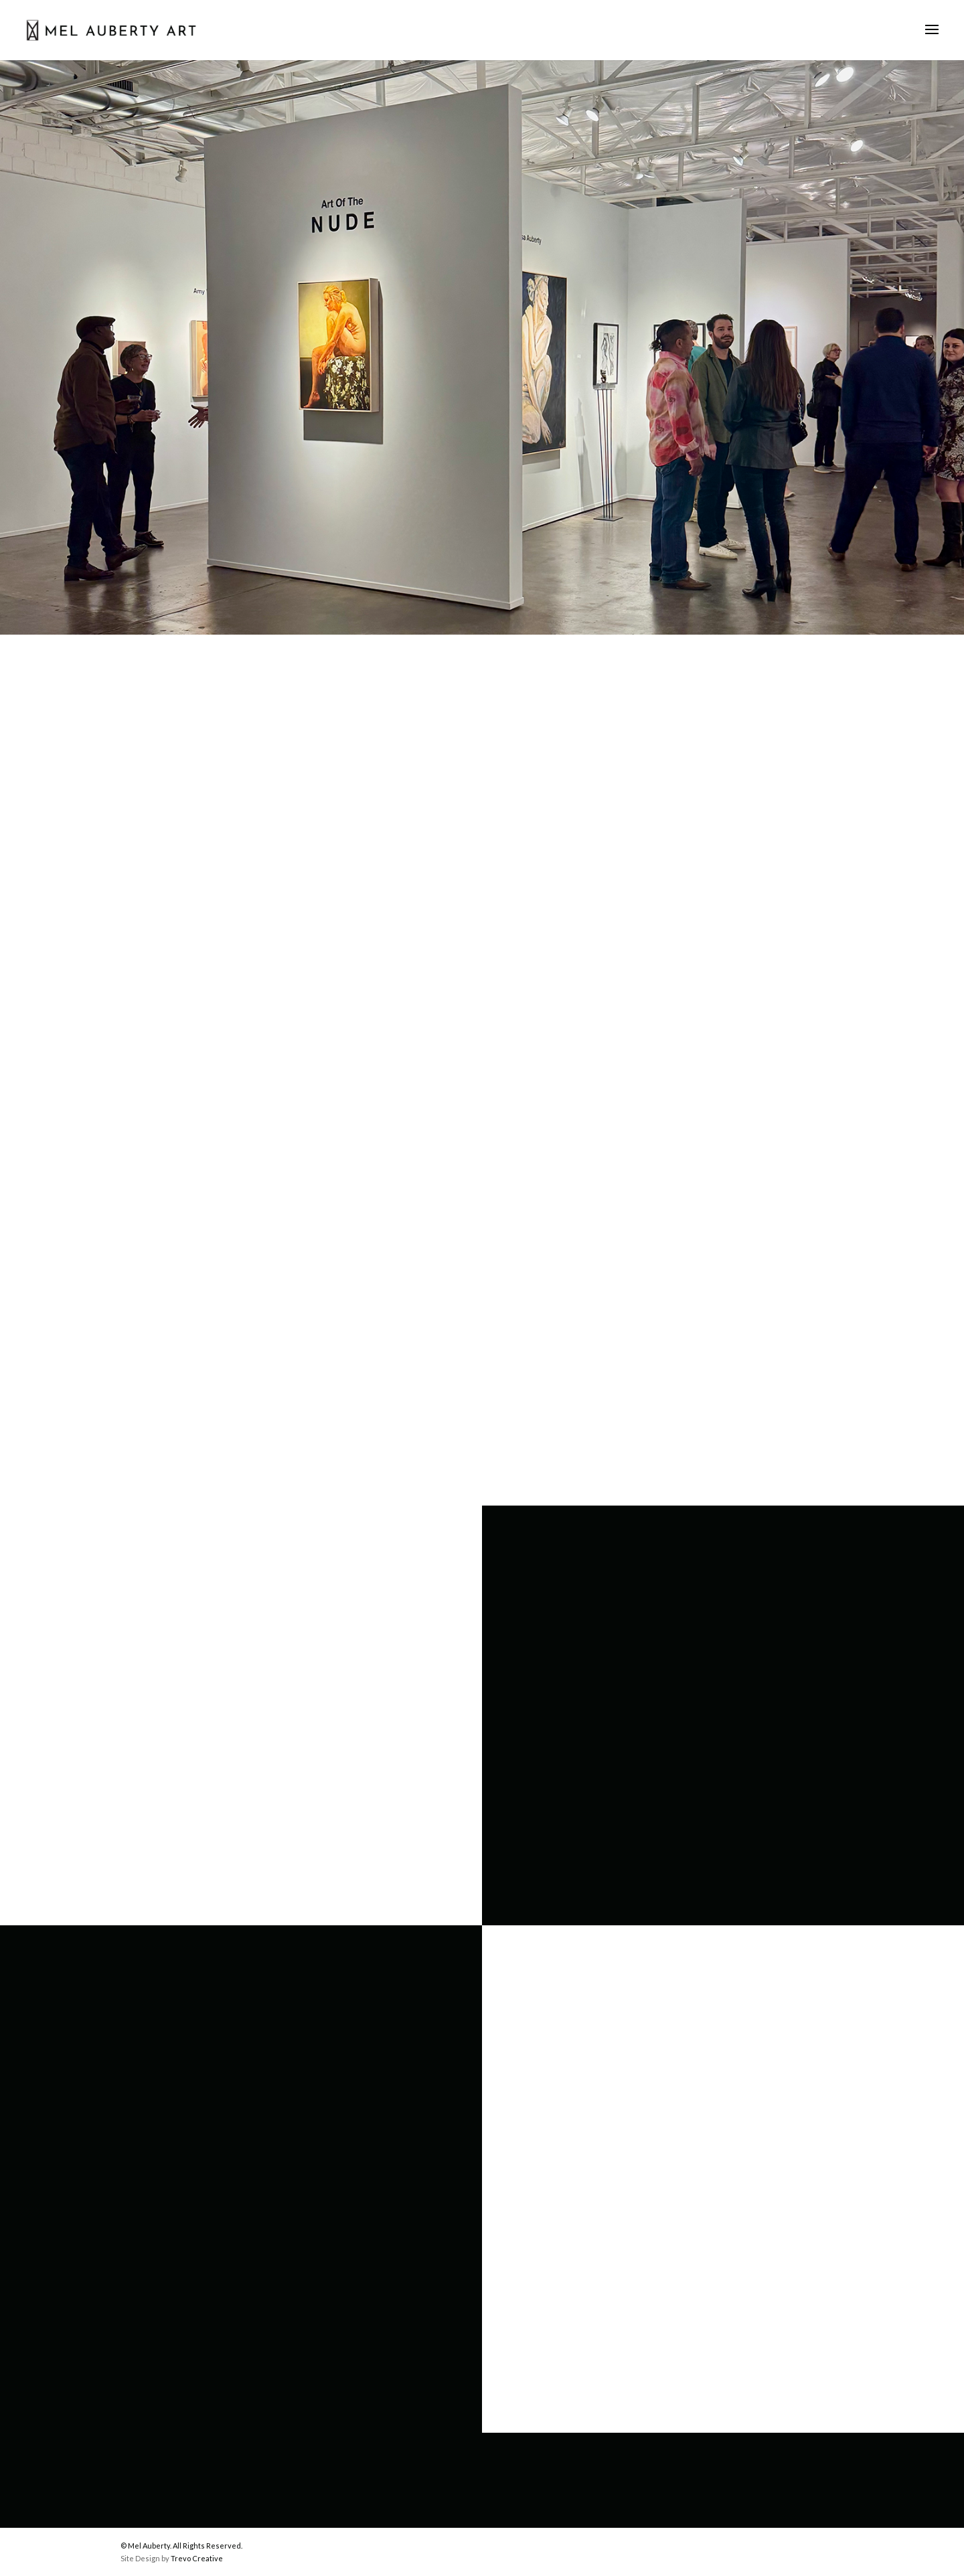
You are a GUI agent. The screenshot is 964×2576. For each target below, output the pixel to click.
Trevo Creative (197, 2558)
